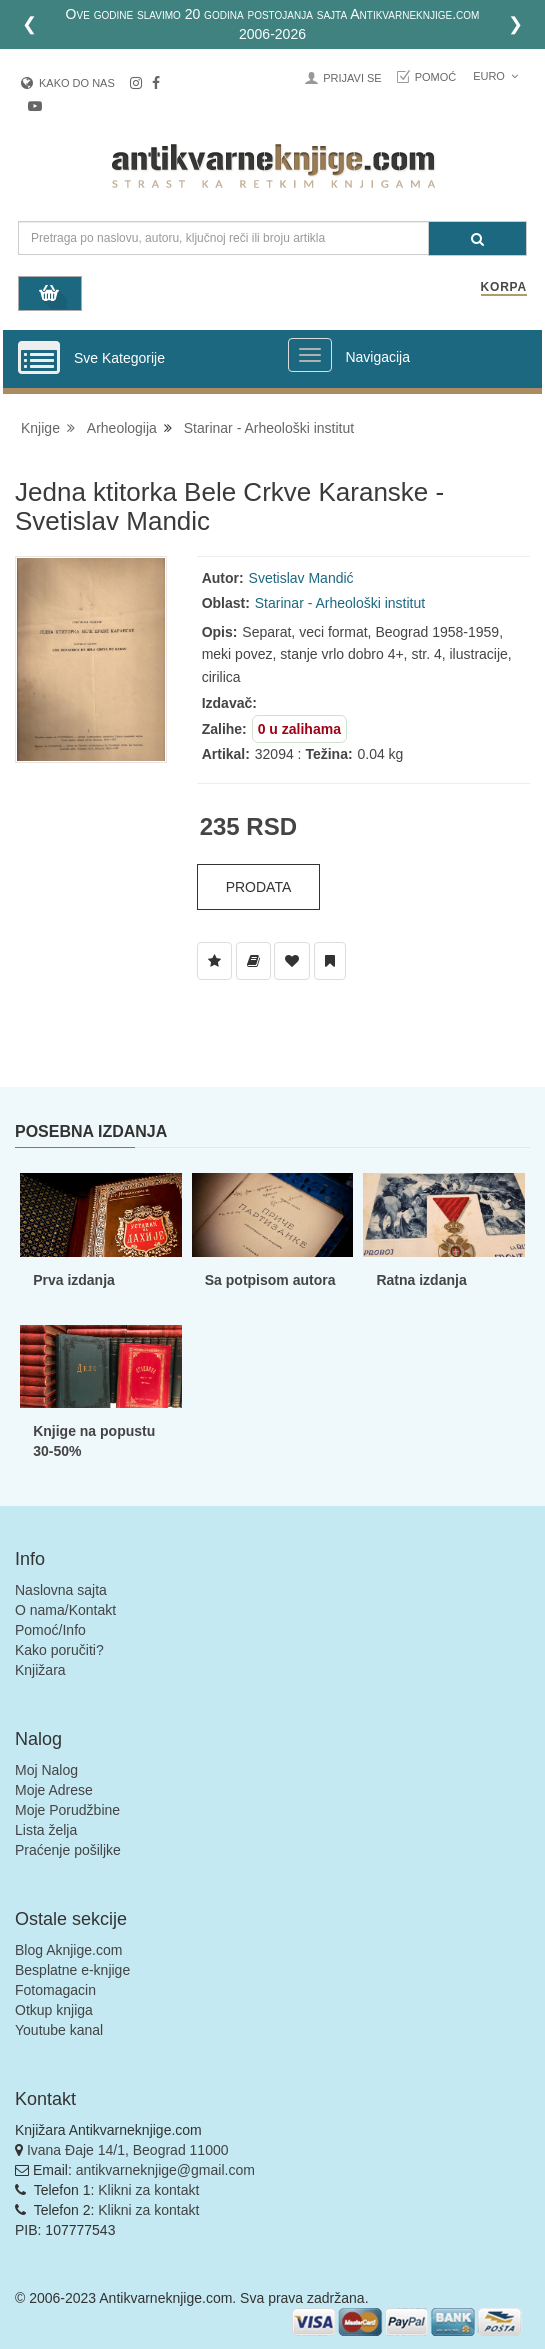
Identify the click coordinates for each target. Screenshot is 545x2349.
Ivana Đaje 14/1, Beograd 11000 (128, 2150)
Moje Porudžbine (67, 1810)
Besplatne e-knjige (72, 1970)
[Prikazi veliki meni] (310, 355)
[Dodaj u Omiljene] (292, 961)
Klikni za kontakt (148, 2190)
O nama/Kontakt (65, 1610)
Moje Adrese (54, 1790)
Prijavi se (352, 78)
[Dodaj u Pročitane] (330, 961)
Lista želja (46, 1830)
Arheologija (122, 428)
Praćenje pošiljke (68, 1850)
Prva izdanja (74, 1280)
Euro (495, 76)
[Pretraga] (477, 238)
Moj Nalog (46, 1770)
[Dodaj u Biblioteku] (253, 961)
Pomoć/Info (50, 1630)
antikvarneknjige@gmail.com (165, 2170)
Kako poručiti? (59, 1650)
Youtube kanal (59, 2030)
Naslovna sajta (61, 1590)
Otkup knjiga (54, 2010)
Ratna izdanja (421, 1280)
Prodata (259, 887)
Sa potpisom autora (270, 1280)
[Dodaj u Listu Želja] (214, 961)
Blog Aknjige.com (68, 1950)
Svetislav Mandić (301, 578)
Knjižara (40, 1670)
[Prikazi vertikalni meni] (39, 359)
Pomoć (436, 77)
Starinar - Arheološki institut (269, 428)
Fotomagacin (55, 1990)
